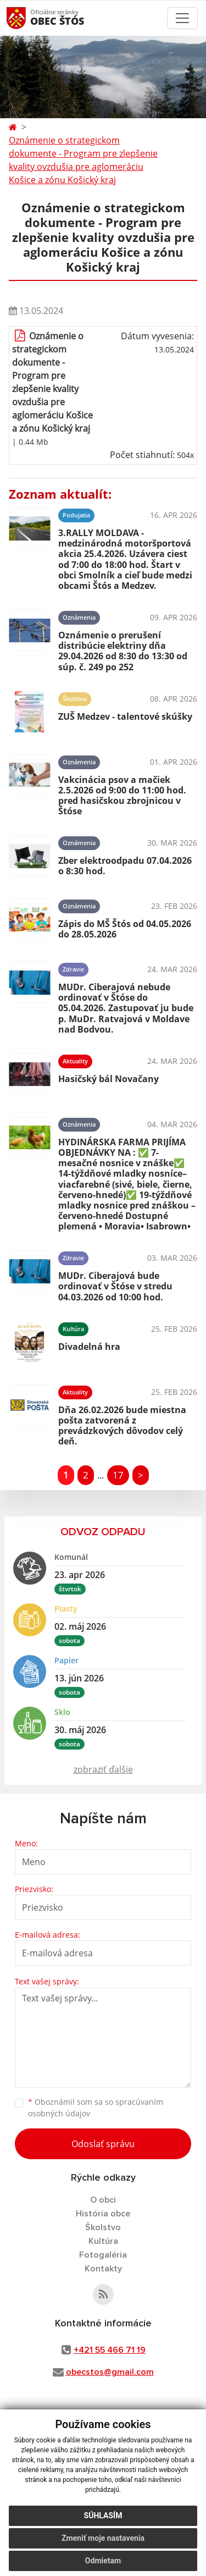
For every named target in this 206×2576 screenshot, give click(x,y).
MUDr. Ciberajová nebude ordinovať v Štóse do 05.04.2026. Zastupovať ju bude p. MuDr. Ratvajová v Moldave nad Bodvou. (125, 1008)
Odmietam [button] (103, 2560)
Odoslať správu (103, 2144)
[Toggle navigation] (182, 18)
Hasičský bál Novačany (108, 1079)
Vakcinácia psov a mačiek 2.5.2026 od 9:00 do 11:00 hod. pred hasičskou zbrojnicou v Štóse (122, 796)
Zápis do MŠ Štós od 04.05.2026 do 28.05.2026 (124, 929)
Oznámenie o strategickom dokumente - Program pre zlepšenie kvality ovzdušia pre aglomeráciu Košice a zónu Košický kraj (83, 160)
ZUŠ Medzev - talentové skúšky (125, 716)
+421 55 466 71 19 (110, 2350)
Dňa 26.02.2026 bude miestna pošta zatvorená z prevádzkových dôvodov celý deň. (122, 1426)
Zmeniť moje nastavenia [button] (103, 2538)
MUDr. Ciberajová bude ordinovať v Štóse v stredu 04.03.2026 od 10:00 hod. (115, 1286)
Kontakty (103, 2268)
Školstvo (103, 2227)
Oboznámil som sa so (95, 2108)
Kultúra (103, 2241)
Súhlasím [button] (103, 2515)
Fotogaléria (103, 2254)
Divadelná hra (89, 1347)
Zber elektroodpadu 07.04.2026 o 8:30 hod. (125, 865)
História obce (103, 2213)
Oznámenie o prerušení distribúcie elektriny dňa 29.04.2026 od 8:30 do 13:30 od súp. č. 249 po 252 (122, 651)
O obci (103, 2200)
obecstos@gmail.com (110, 2372)
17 (118, 1475)
